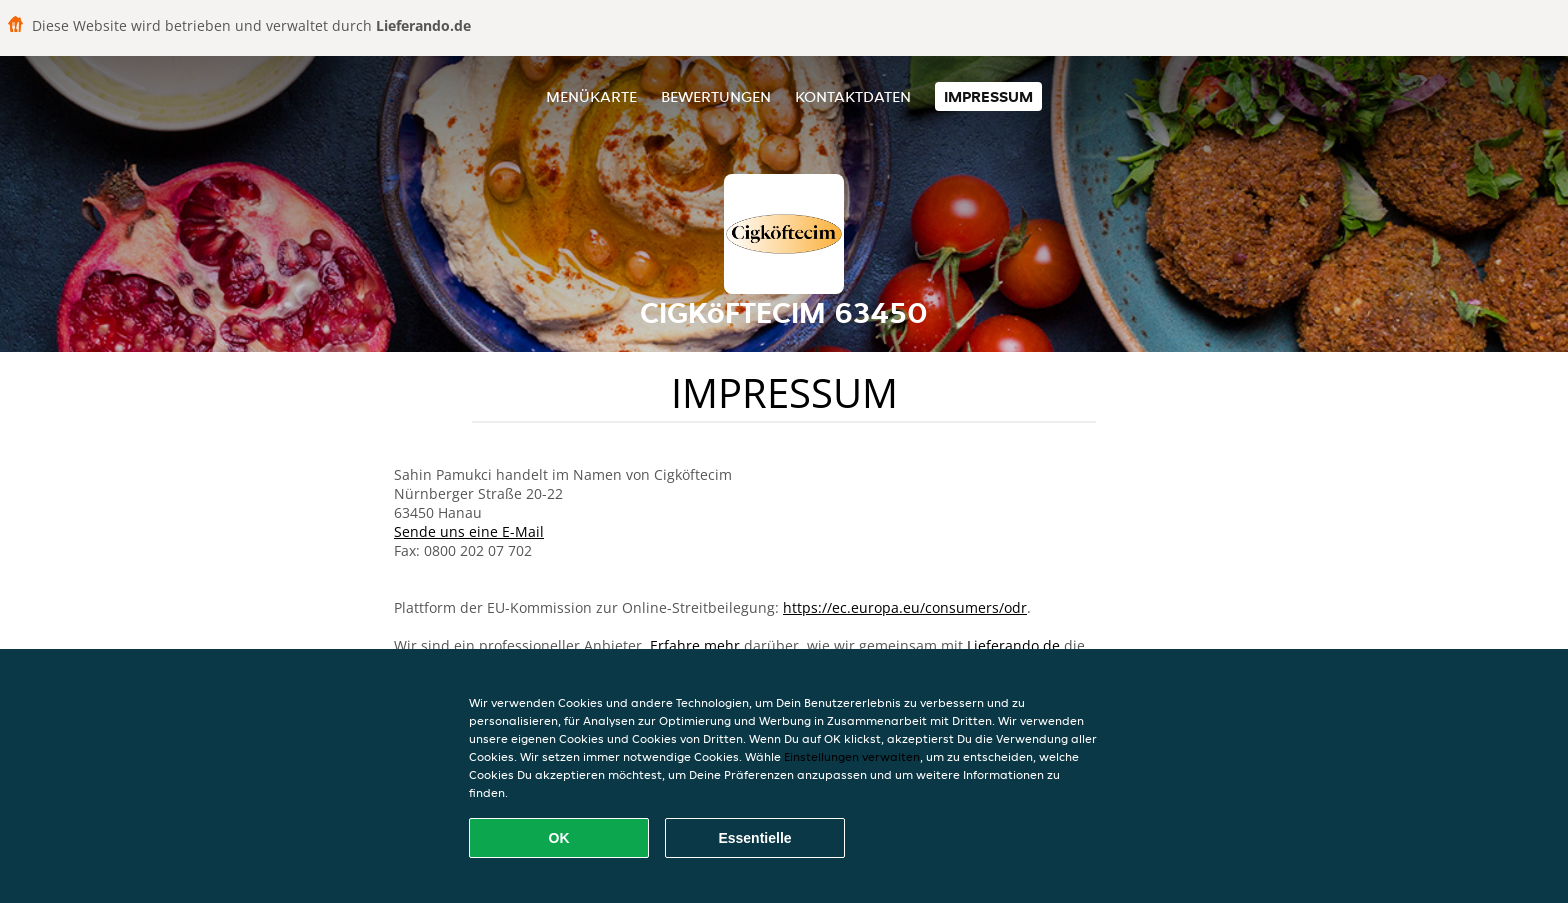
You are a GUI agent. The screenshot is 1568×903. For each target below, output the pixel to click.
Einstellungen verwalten (852, 756)
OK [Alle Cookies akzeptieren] (559, 838)
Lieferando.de (1013, 645)
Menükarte (591, 96)
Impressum (988, 96)
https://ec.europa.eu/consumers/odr (905, 607)
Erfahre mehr (695, 645)
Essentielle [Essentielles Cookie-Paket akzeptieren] (754, 838)
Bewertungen (716, 96)
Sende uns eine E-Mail (469, 531)
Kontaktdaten (853, 96)
